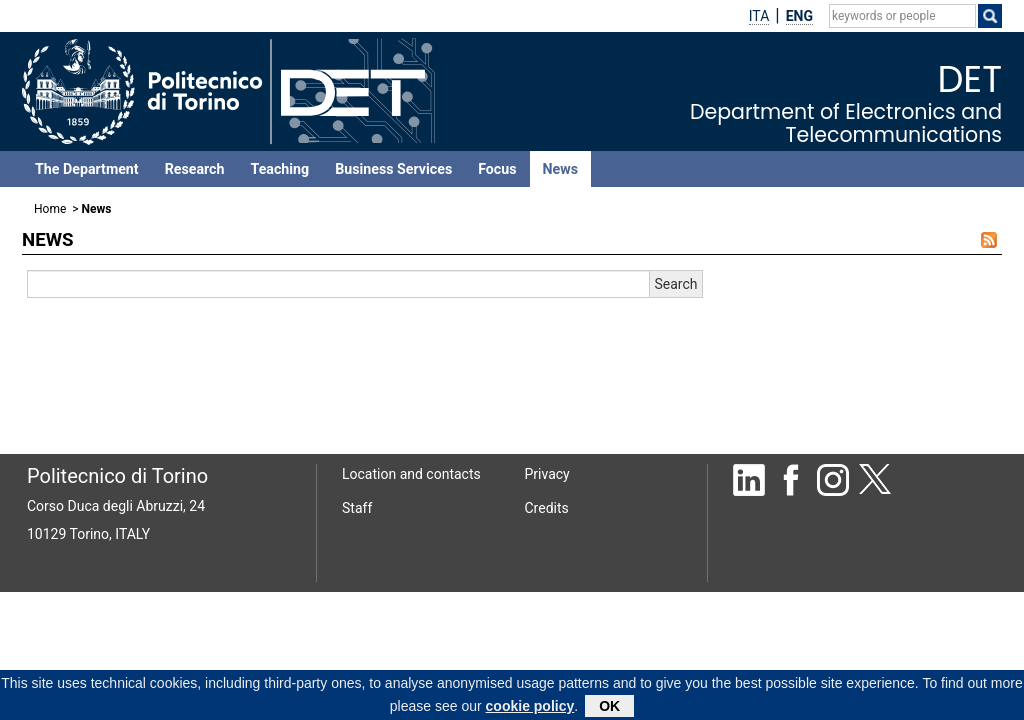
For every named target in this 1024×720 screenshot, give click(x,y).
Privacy (547, 474)
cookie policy (530, 709)
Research (195, 169)
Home (50, 209)
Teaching (279, 169)
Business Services (393, 169)
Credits (547, 508)
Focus (497, 169)
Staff (357, 508)
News (560, 169)
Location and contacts (411, 474)
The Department (87, 169)
